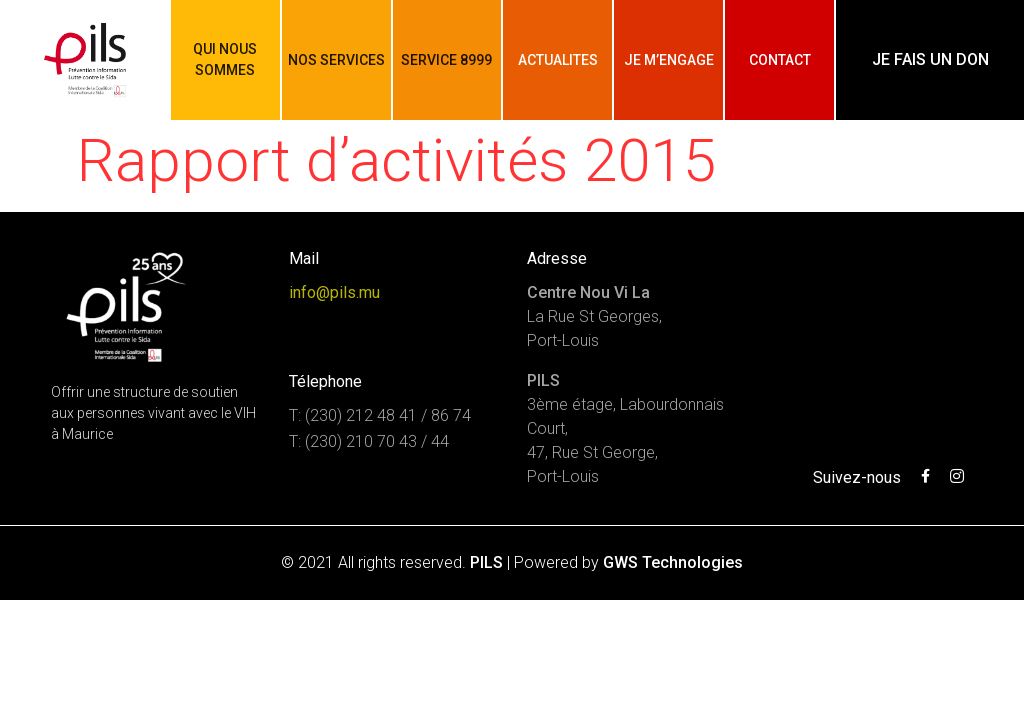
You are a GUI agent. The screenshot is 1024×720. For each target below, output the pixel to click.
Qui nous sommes (225, 59)
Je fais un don (930, 59)
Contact (780, 60)
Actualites (558, 60)
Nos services (336, 60)
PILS (486, 562)
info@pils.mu (334, 292)
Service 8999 (446, 60)
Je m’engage (669, 60)
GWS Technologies (673, 562)
